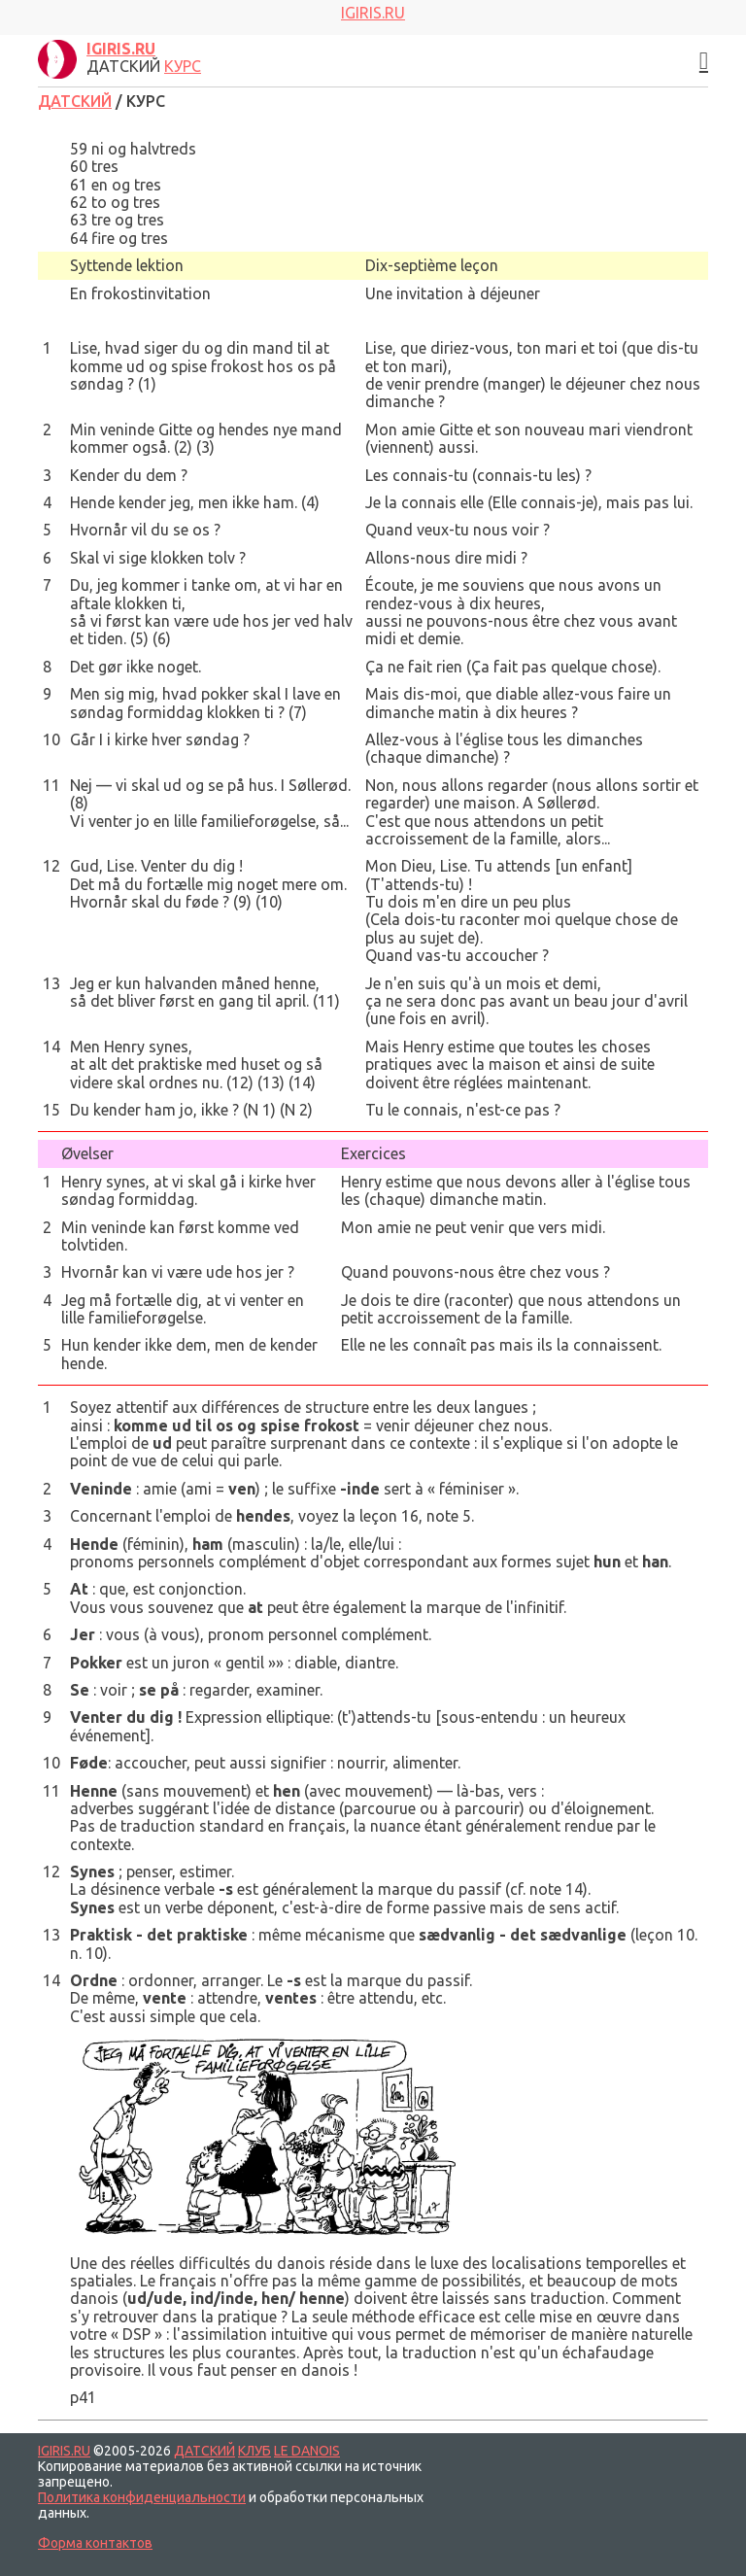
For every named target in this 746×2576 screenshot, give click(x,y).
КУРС (182, 66)
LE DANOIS (307, 2450)
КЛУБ (254, 2450)
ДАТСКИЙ (75, 101)
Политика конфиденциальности (142, 2497)
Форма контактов (95, 2543)
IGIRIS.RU (64, 2450)
